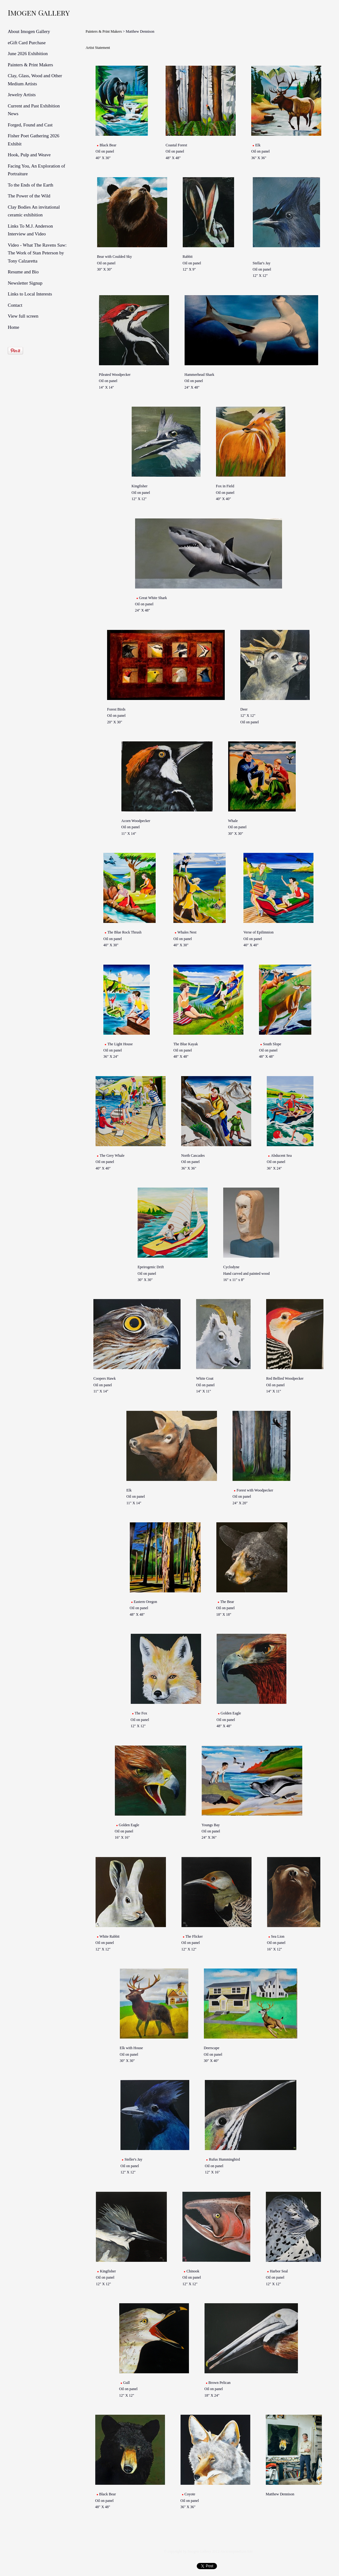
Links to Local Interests (30, 293)
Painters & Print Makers (30, 64)
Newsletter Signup (25, 283)
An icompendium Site (236, 2551)
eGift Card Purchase (27, 42)
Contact (15, 305)
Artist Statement (98, 47)
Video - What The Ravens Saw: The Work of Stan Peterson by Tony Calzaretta (37, 253)
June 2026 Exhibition (28, 53)
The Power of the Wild (29, 195)
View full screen (23, 316)
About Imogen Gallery (29, 31)
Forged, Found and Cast (30, 124)
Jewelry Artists (22, 94)
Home (13, 327)
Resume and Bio (23, 271)
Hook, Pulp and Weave (29, 154)
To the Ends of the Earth (30, 184)
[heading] (23, 12)
